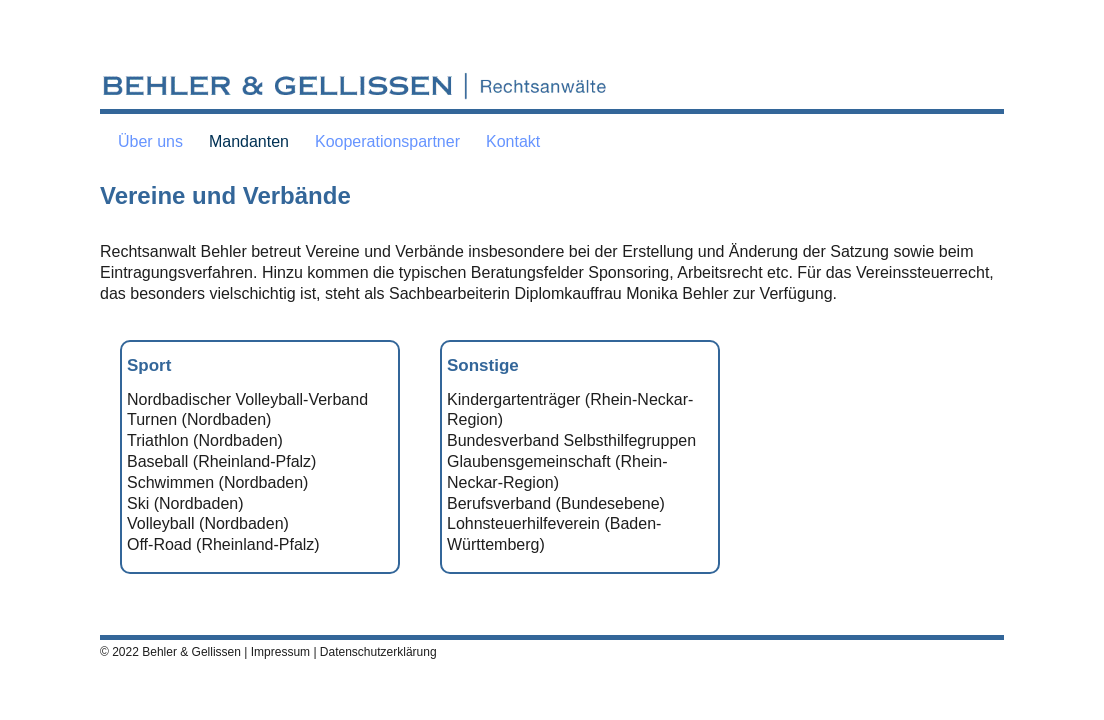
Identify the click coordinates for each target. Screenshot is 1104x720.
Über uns (150, 141)
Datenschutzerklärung (378, 652)
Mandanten (249, 141)
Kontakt (513, 141)
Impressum (280, 652)
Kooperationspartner (387, 141)
